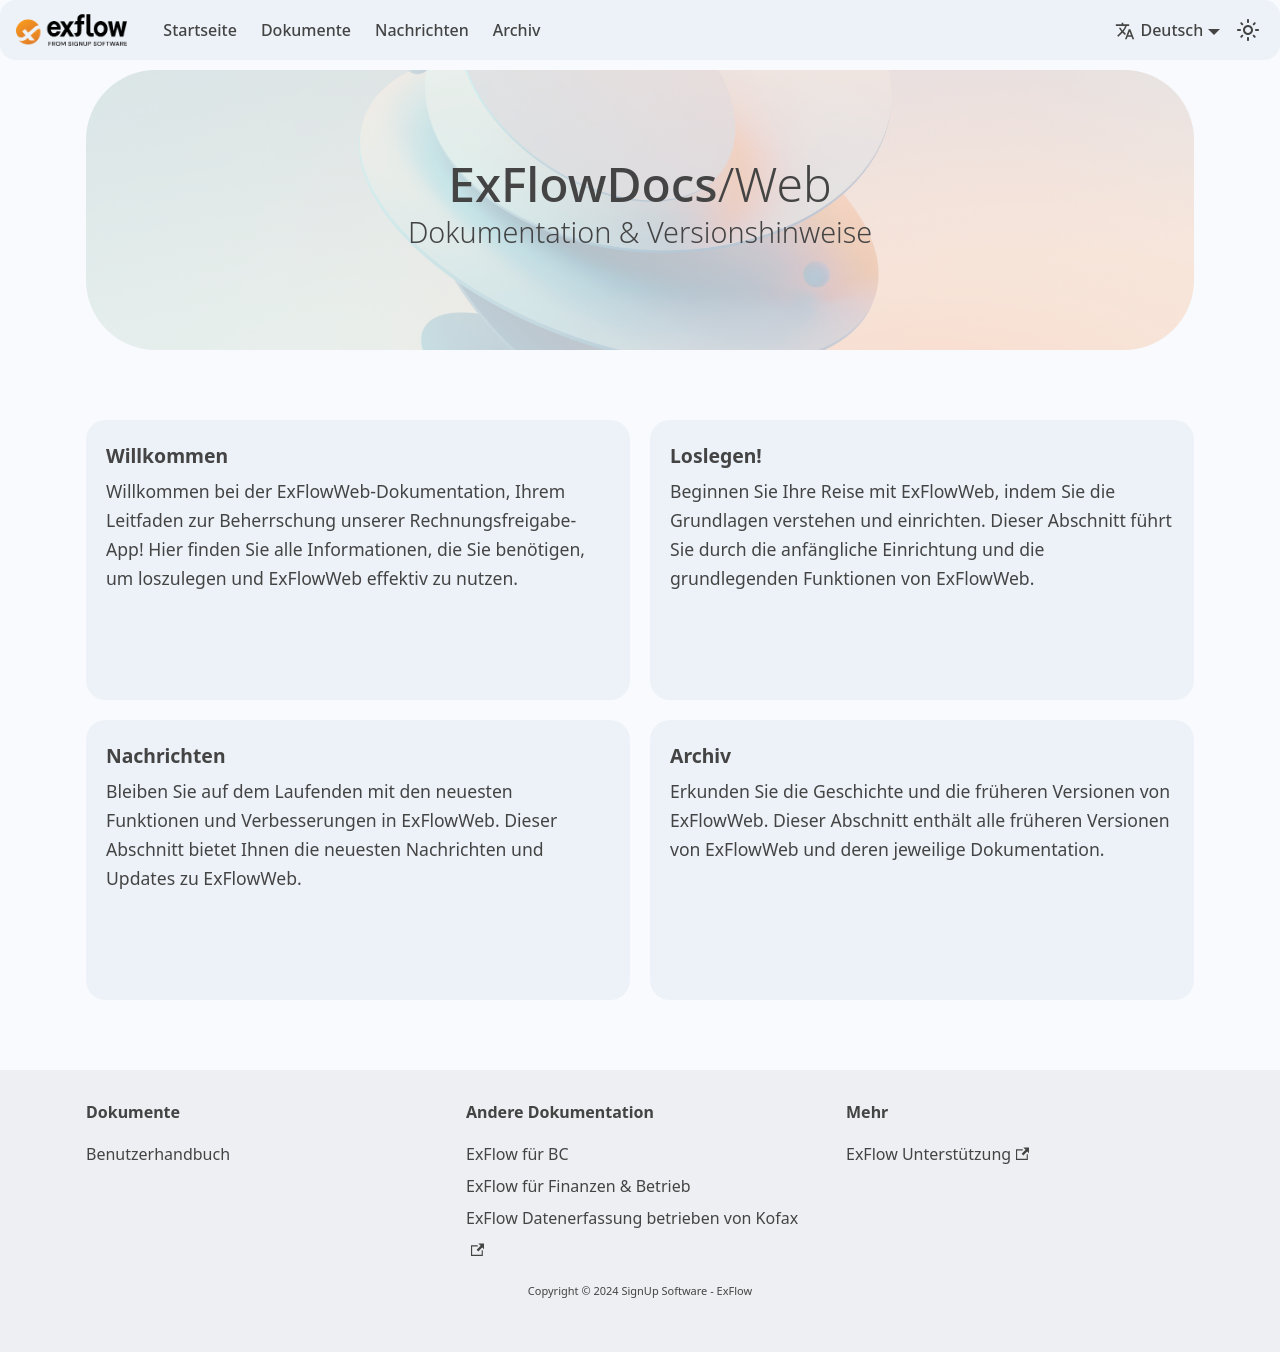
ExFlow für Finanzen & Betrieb (578, 1186)
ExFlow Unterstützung (937, 1154)
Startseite (200, 30)
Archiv (517, 30)
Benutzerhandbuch (158, 1154)
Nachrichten (422, 30)
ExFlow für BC (517, 1154)
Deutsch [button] (1159, 30)
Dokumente (306, 30)
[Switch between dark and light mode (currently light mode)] (1248, 30)
